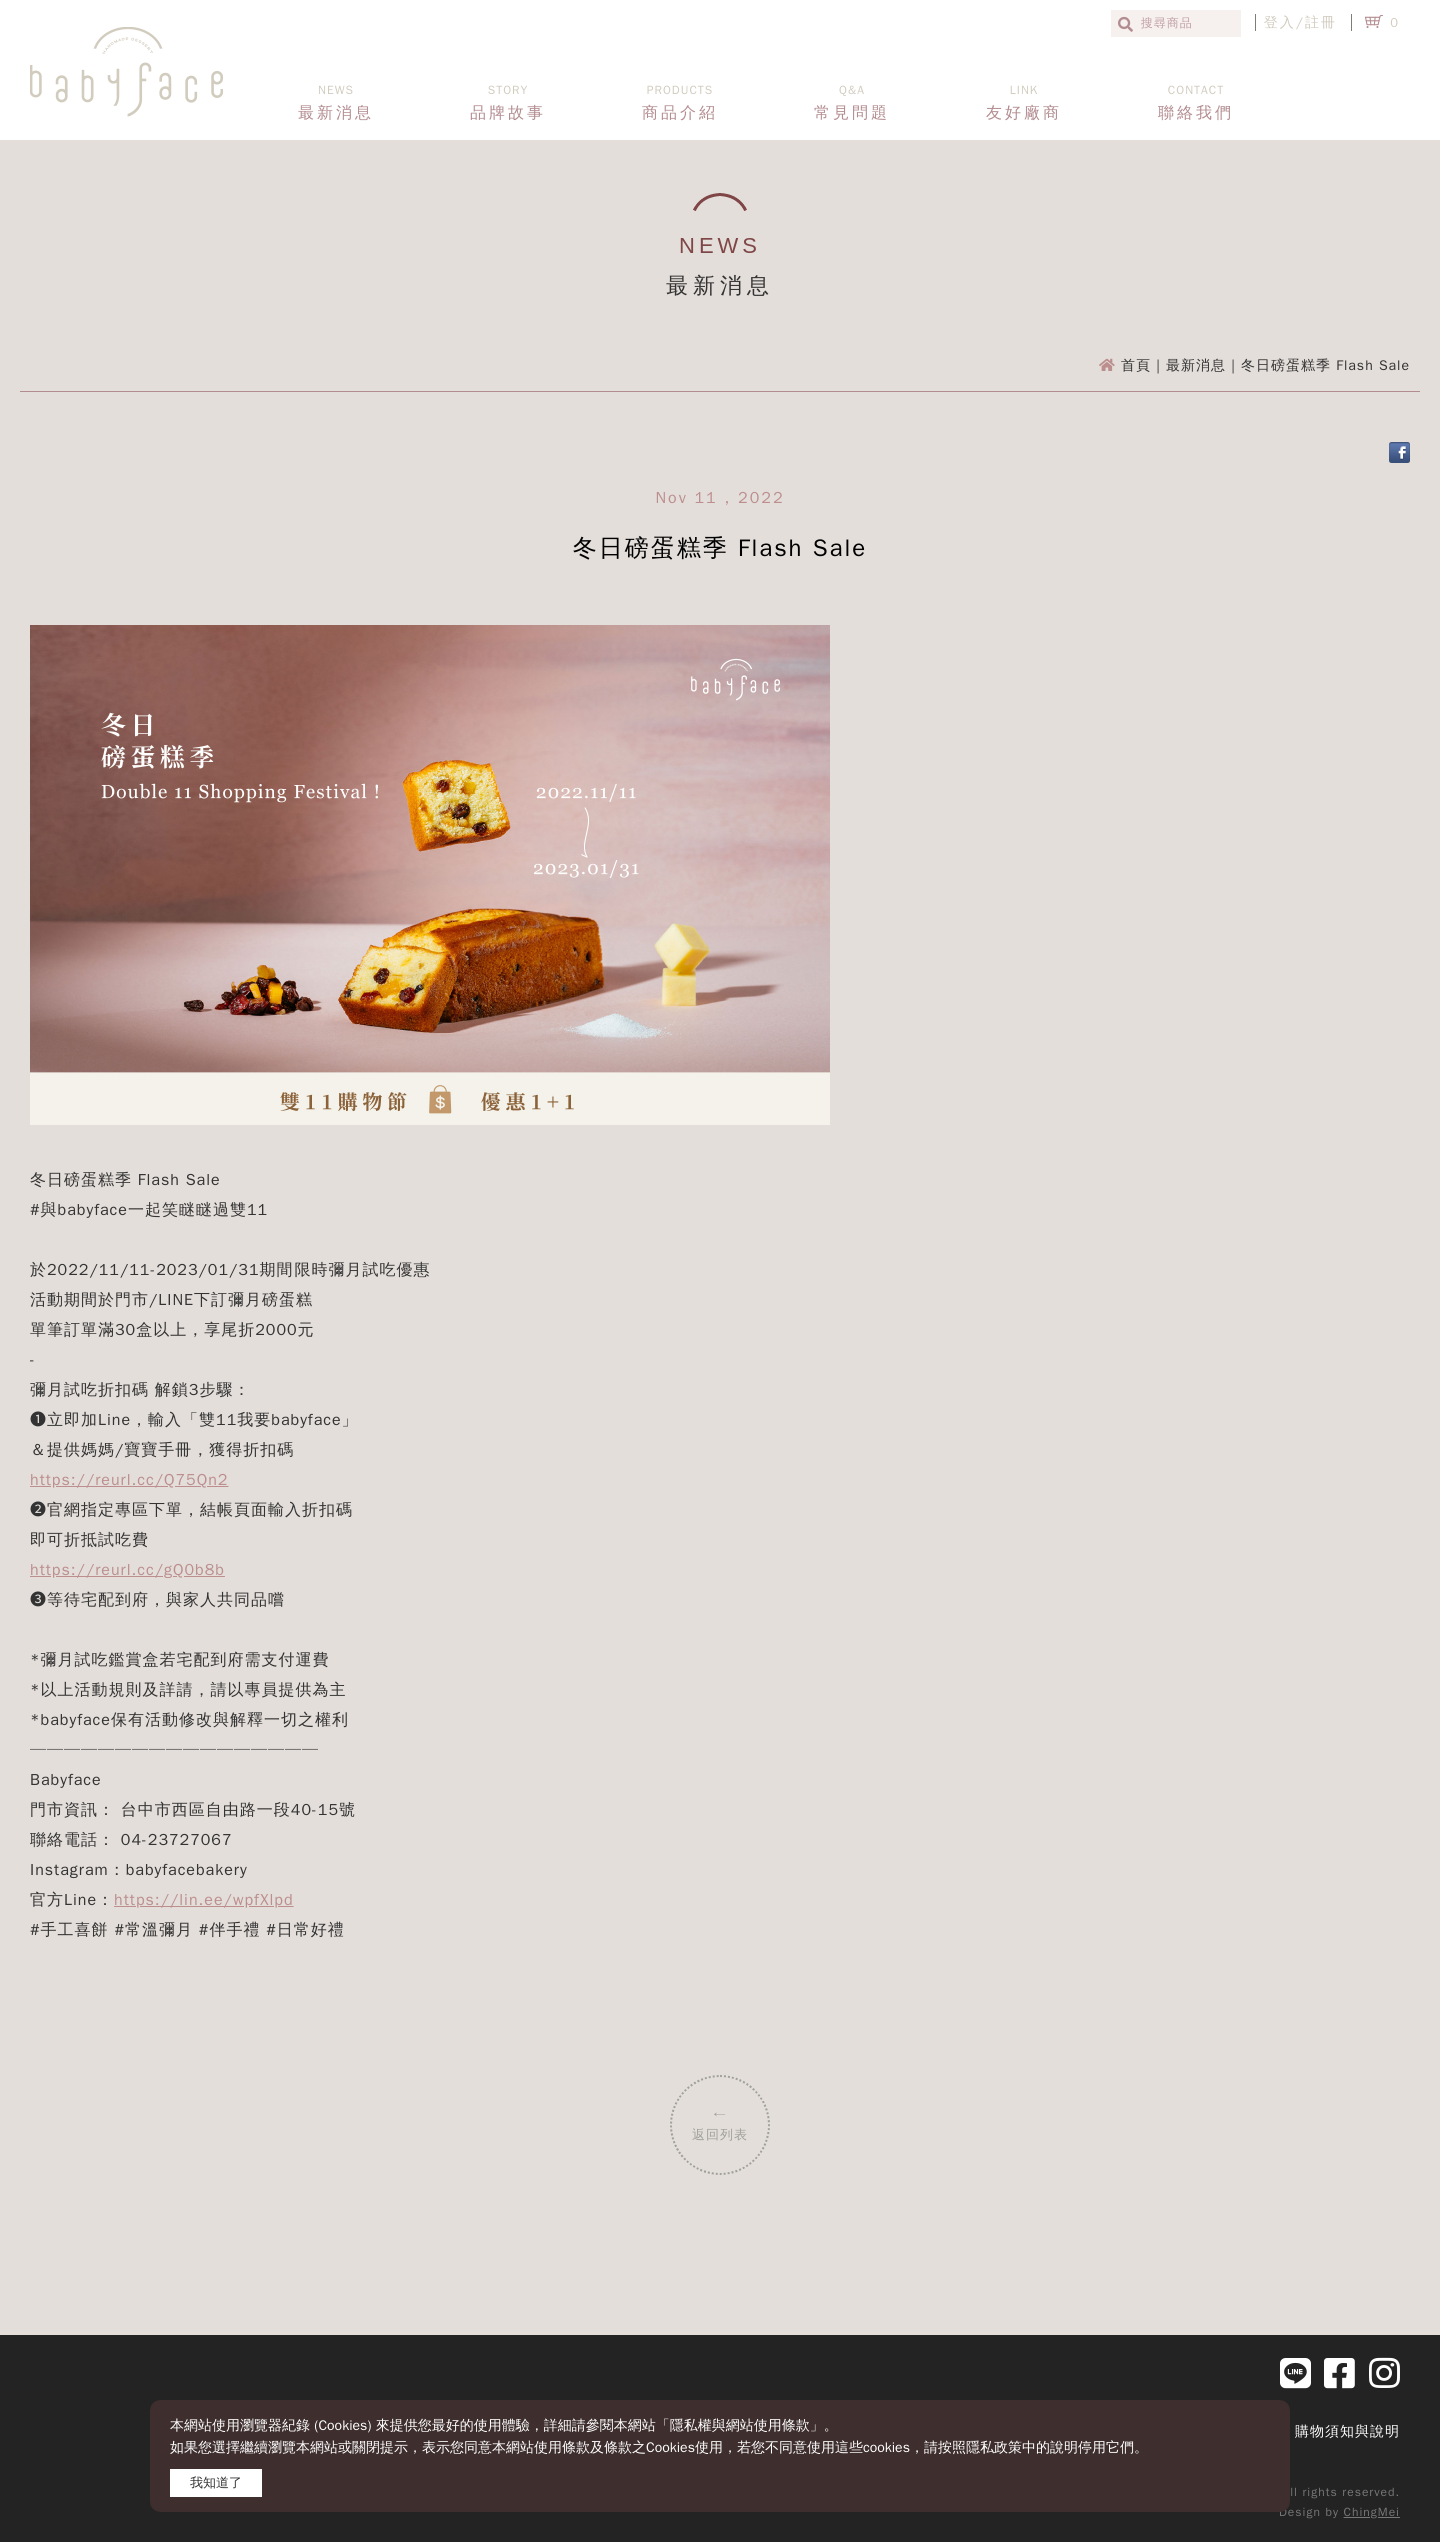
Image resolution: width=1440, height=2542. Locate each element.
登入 (1280, 22)
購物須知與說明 (1347, 2431)
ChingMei (1372, 2512)
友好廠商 (1024, 102)
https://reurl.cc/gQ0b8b (127, 1570)
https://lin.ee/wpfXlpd (204, 1900)
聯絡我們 (1196, 102)
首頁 (1136, 365)
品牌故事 (508, 102)
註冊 (1321, 22)
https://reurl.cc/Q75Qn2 (129, 1480)
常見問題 (852, 102)
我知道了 (216, 2482)
